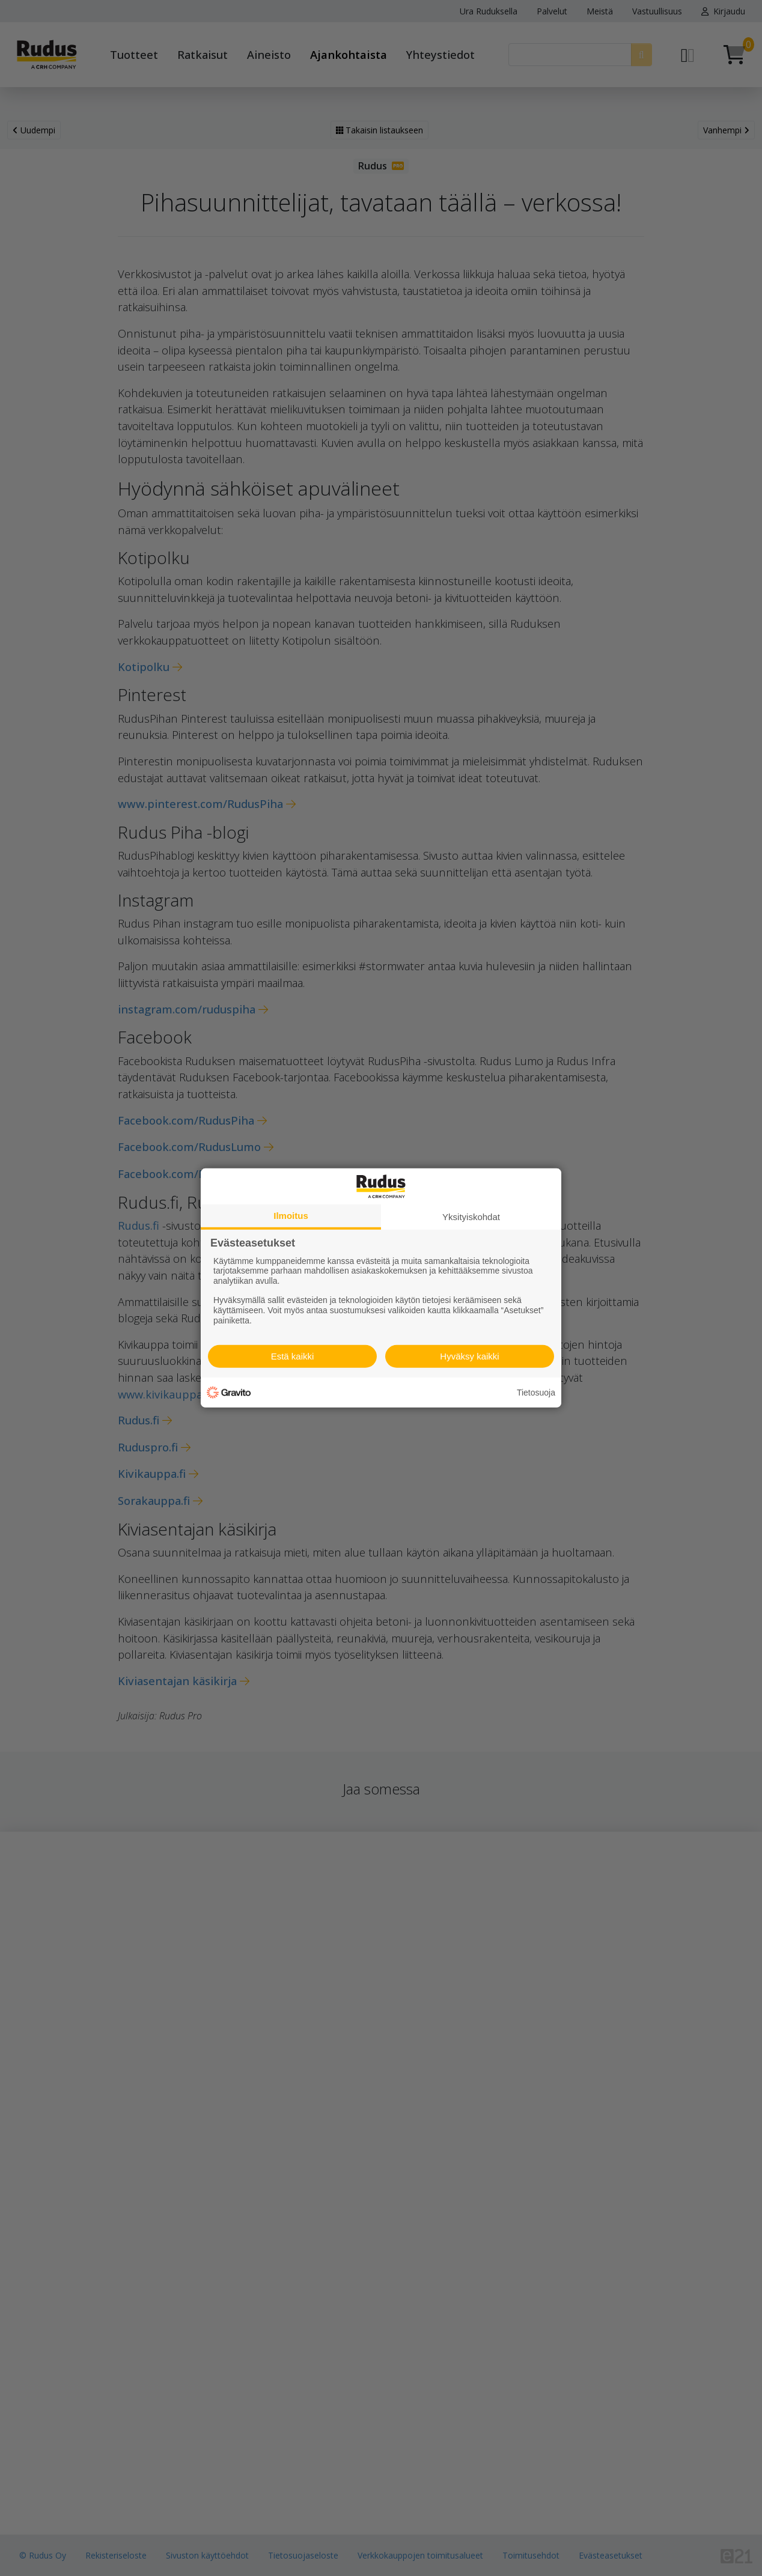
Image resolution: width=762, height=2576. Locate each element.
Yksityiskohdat (471, 1217)
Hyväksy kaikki (469, 1356)
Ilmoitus (290, 1216)
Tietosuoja (536, 1392)
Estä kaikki (292, 1356)
